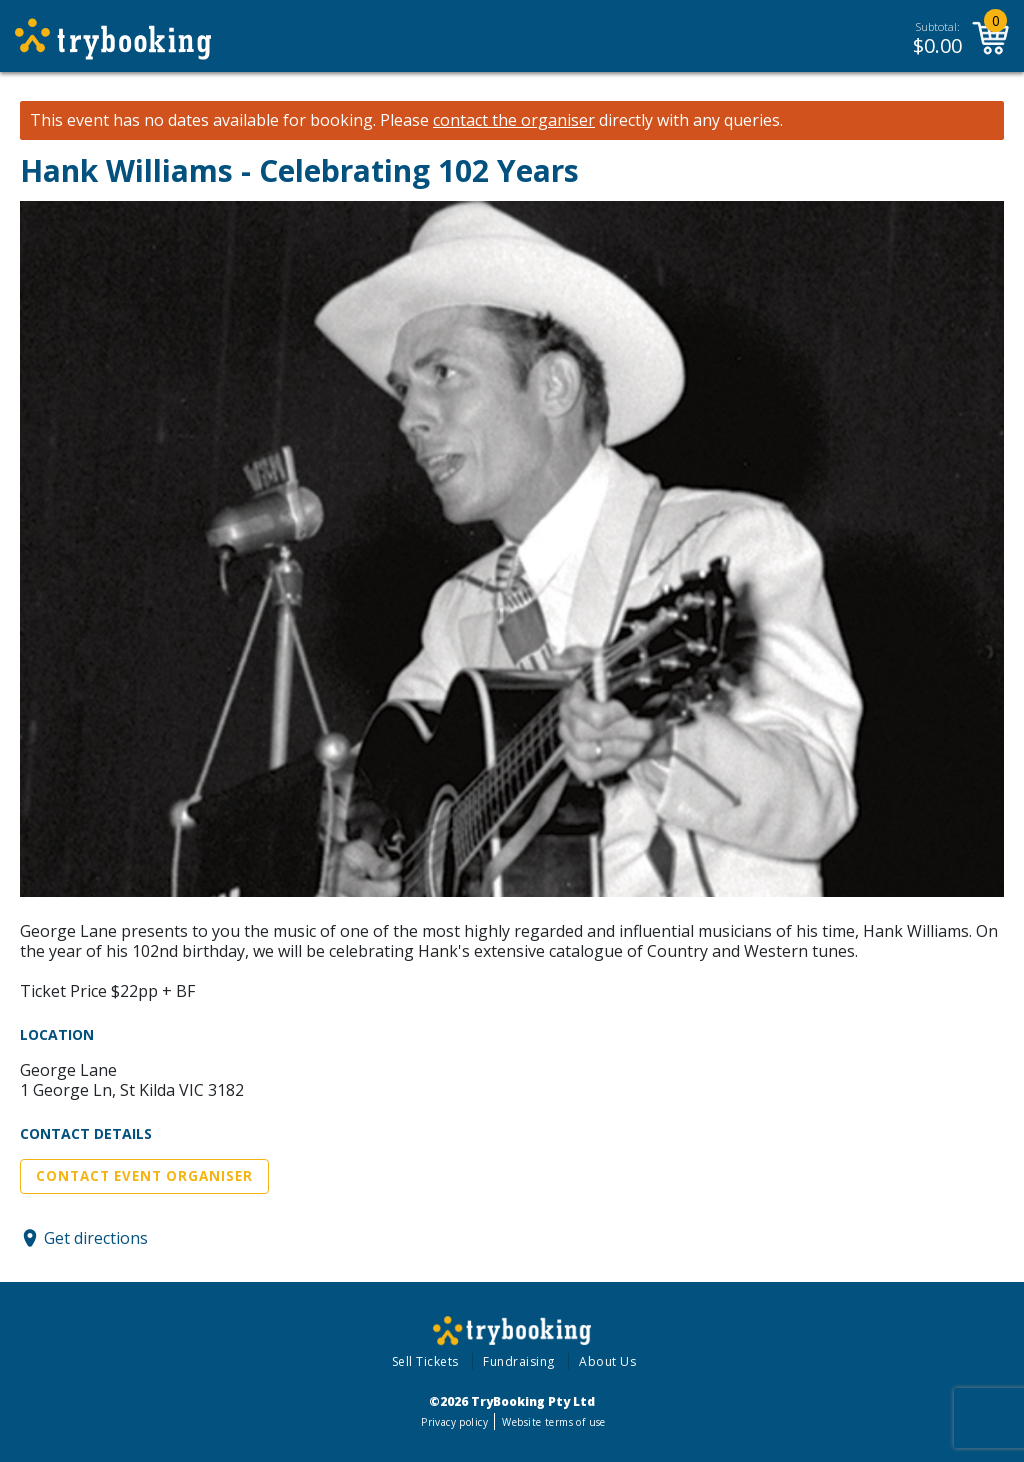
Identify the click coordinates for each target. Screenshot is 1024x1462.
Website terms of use (553, 1422)
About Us (607, 1361)
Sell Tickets (425, 1361)
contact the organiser (514, 120)
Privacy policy (454, 1422)
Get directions (96, 1238)
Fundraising (519, 1361)
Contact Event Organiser (144, 1176)
